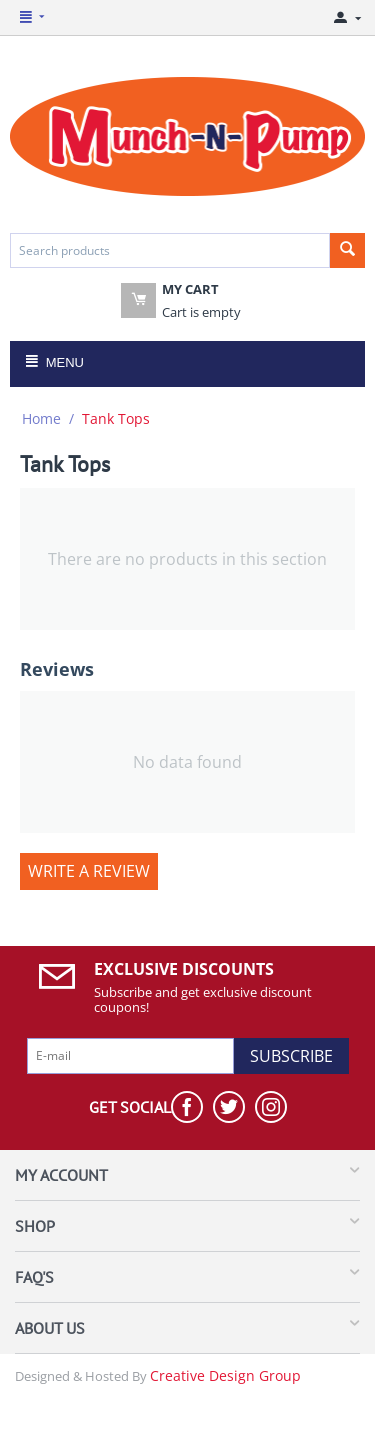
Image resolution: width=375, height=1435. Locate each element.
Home (41, 418)
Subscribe (291, 1056)
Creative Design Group (225, 1375)
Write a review (89, 871)
